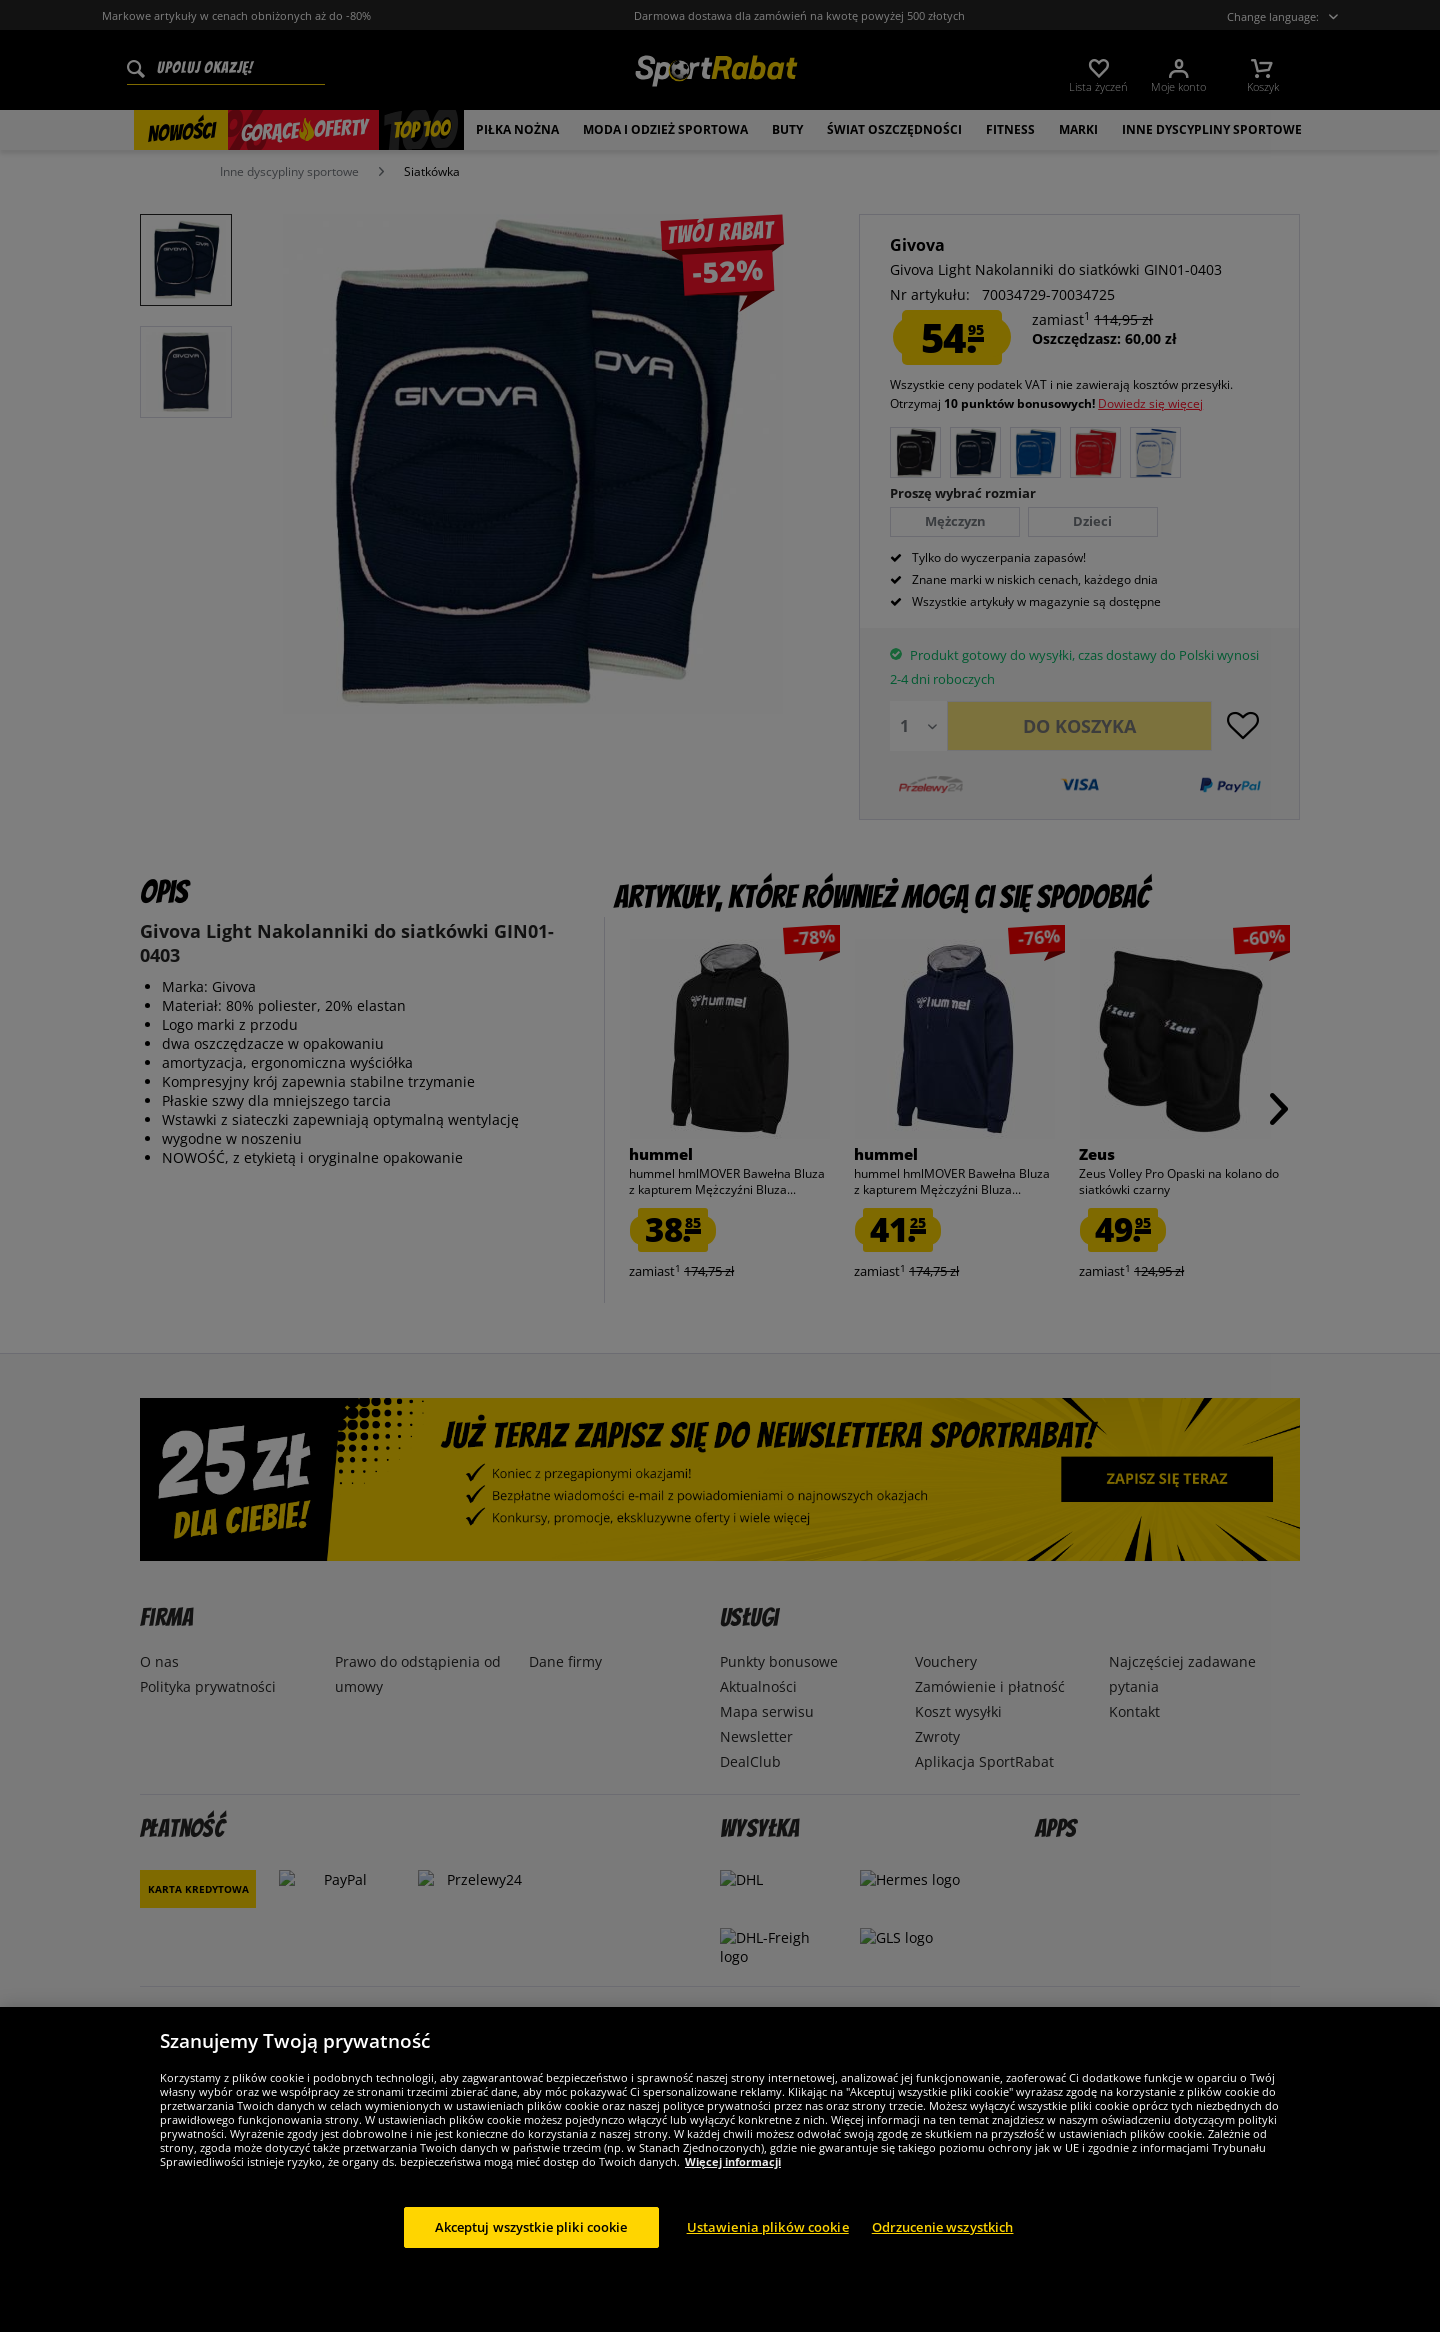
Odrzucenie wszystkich (943, 2252)
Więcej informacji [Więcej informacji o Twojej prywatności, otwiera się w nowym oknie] (733, 2186)
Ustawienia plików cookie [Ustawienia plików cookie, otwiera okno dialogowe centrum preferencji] (768, 2252)
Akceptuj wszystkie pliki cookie (531, 2252)
